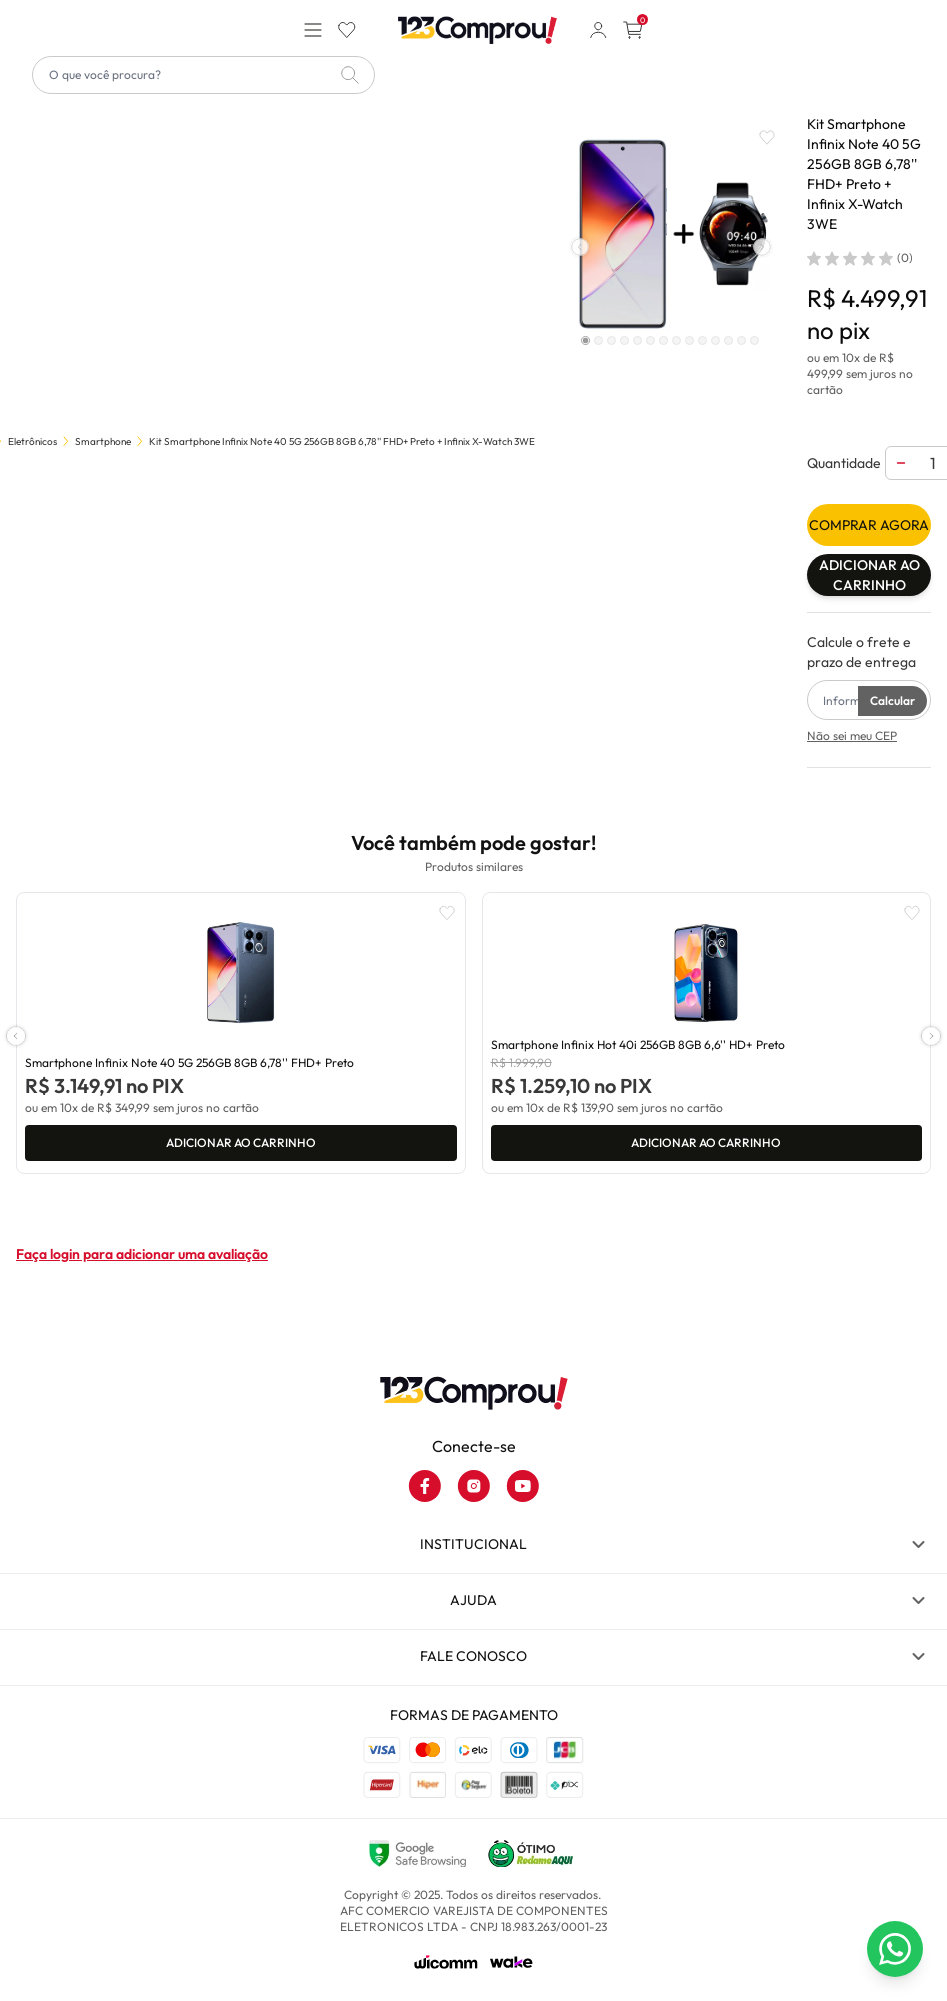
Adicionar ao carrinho (869, 575)
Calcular (892, 700)
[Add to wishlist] (767, 137)
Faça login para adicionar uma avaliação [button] (142, 1254)
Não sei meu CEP (852, 735)
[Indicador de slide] (586, 340)
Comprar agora (869, 525)
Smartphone (103, 441)
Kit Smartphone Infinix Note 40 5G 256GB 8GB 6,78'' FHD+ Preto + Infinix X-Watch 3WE (342, 441)
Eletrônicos (32, 441)
